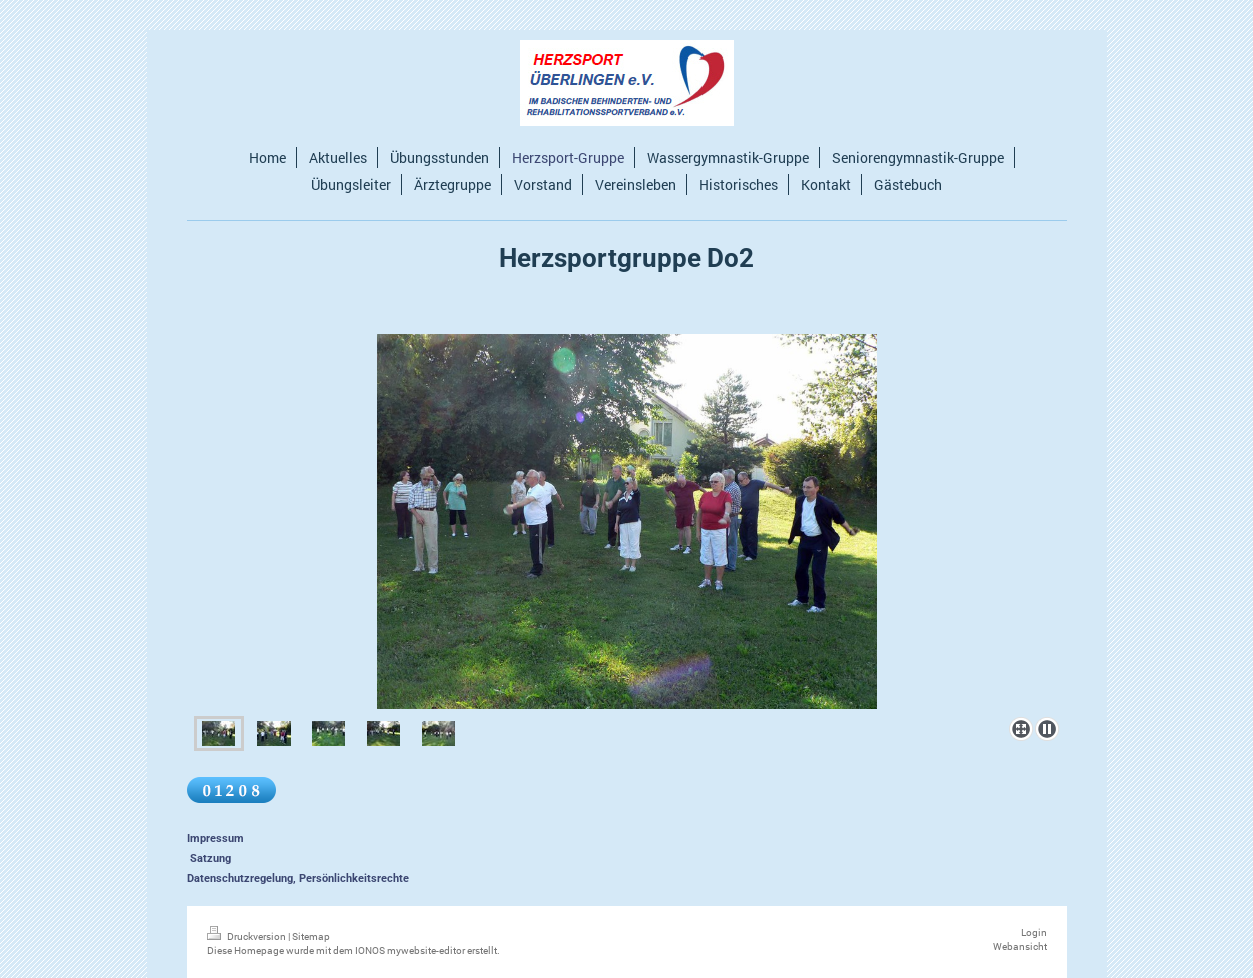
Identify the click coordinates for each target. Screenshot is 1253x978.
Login (1034, 932)
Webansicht (1020, 946)
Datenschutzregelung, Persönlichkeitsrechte (298, 878)
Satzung (210, 858)
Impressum (215, 838)
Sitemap (311, 936)
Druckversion (247, 936)
